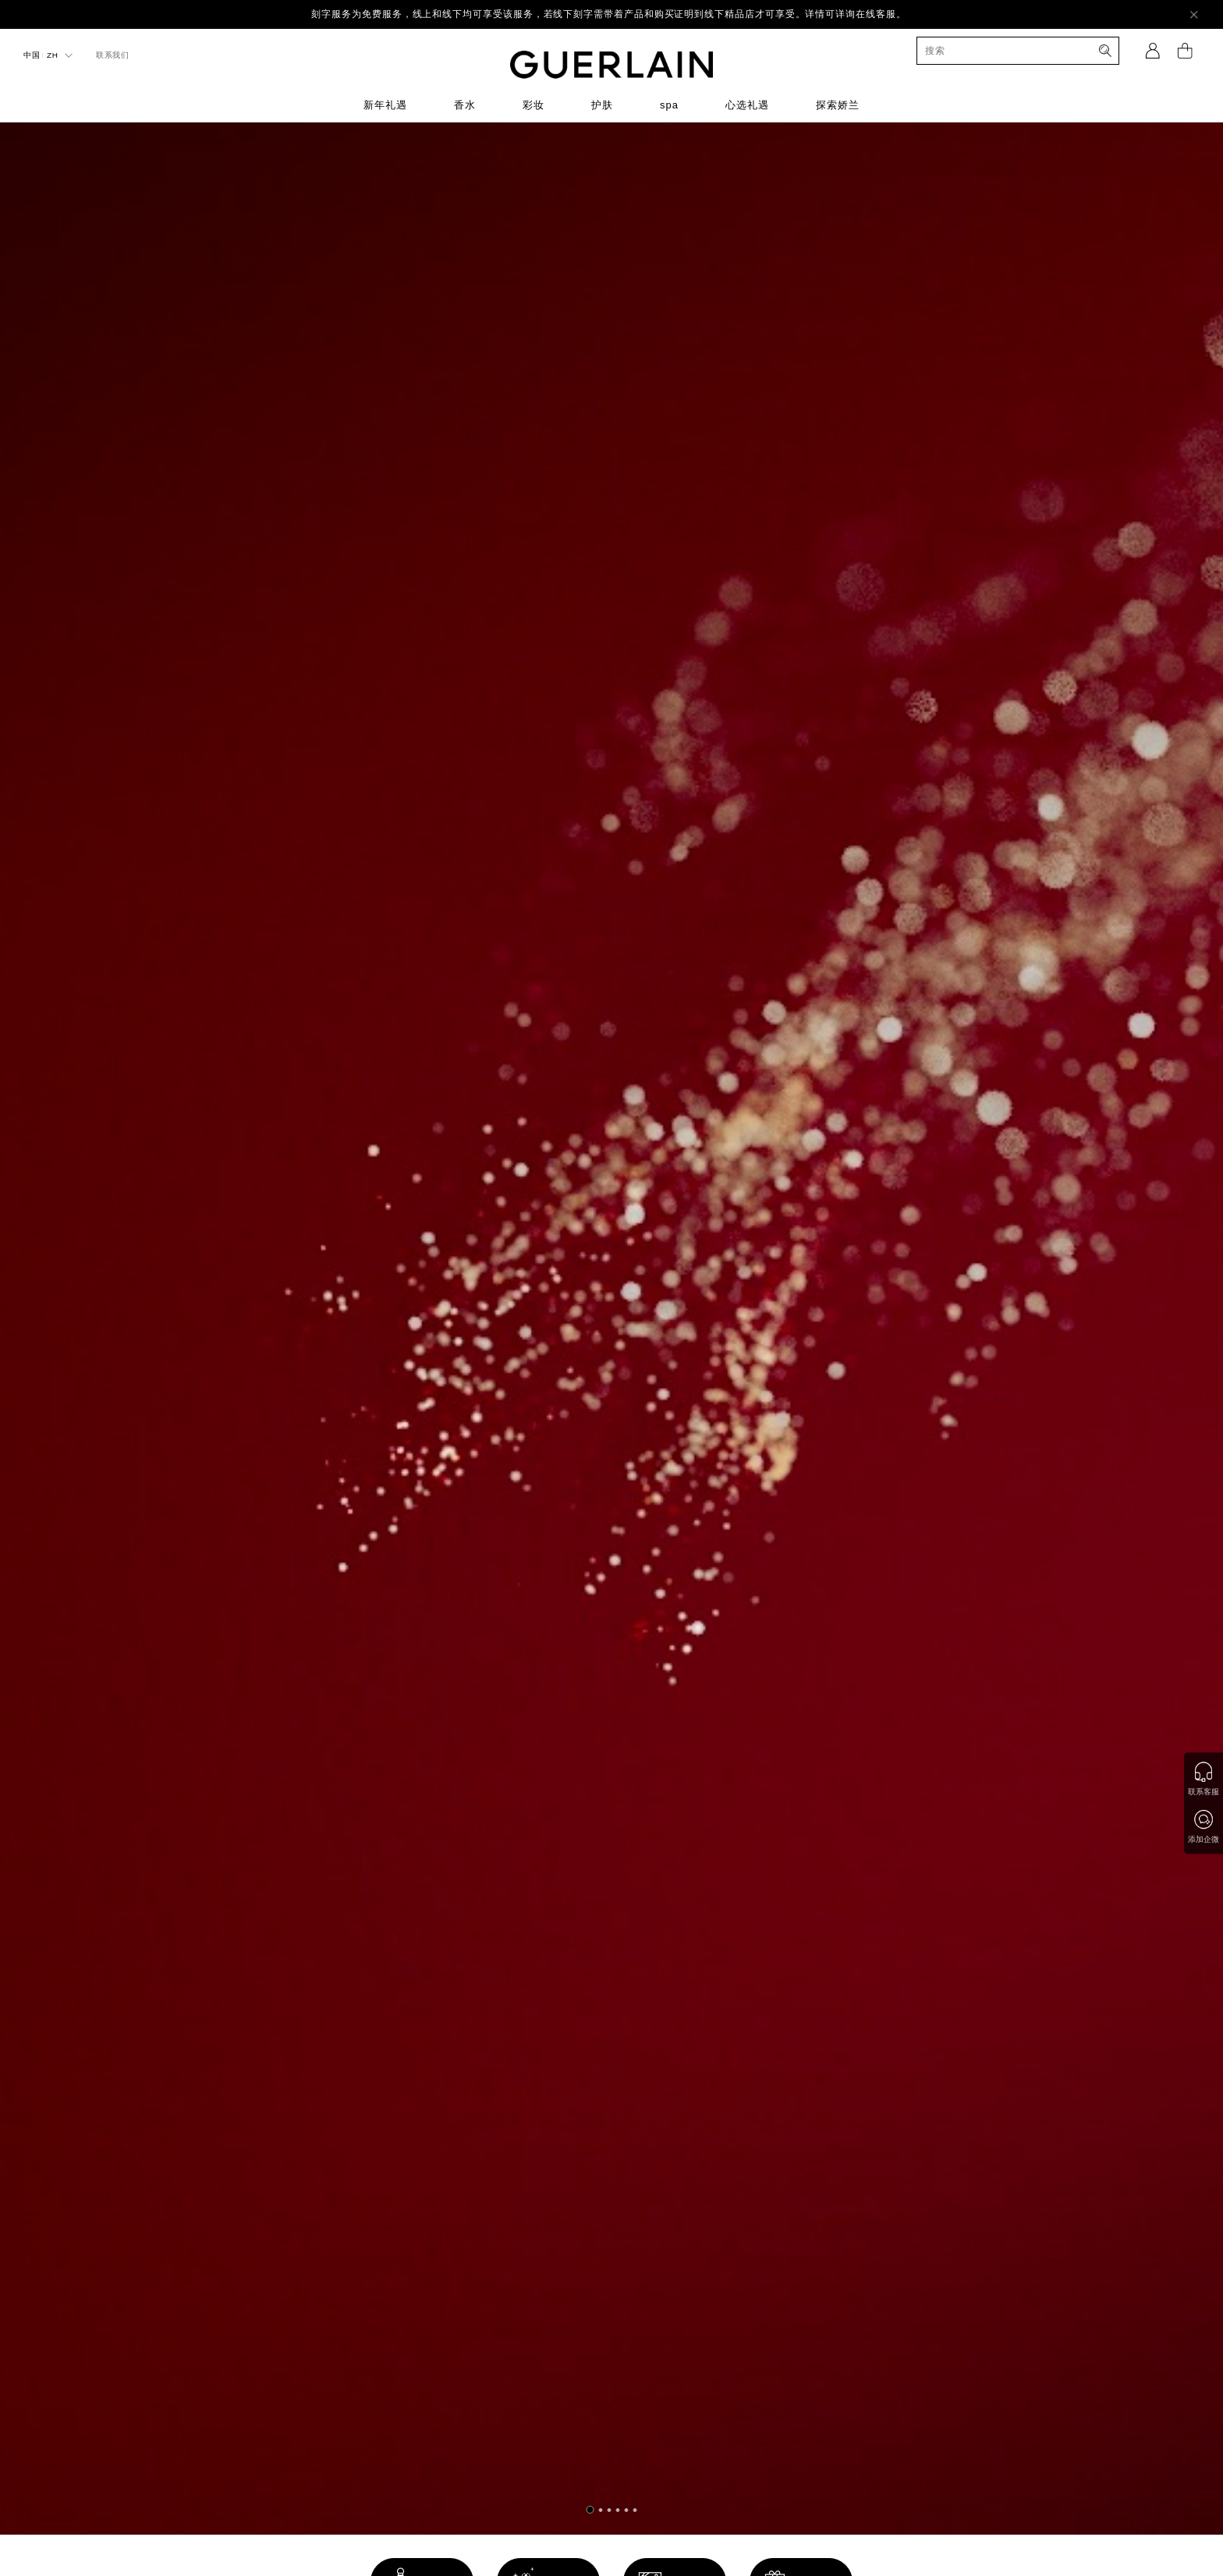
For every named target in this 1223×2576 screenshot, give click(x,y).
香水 (465, 105)
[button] (590, 2510)
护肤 (602, 105)
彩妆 (533, 105)
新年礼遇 (385, 105)
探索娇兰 (838, 105)
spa (669, 105)
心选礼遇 (747, 105)
